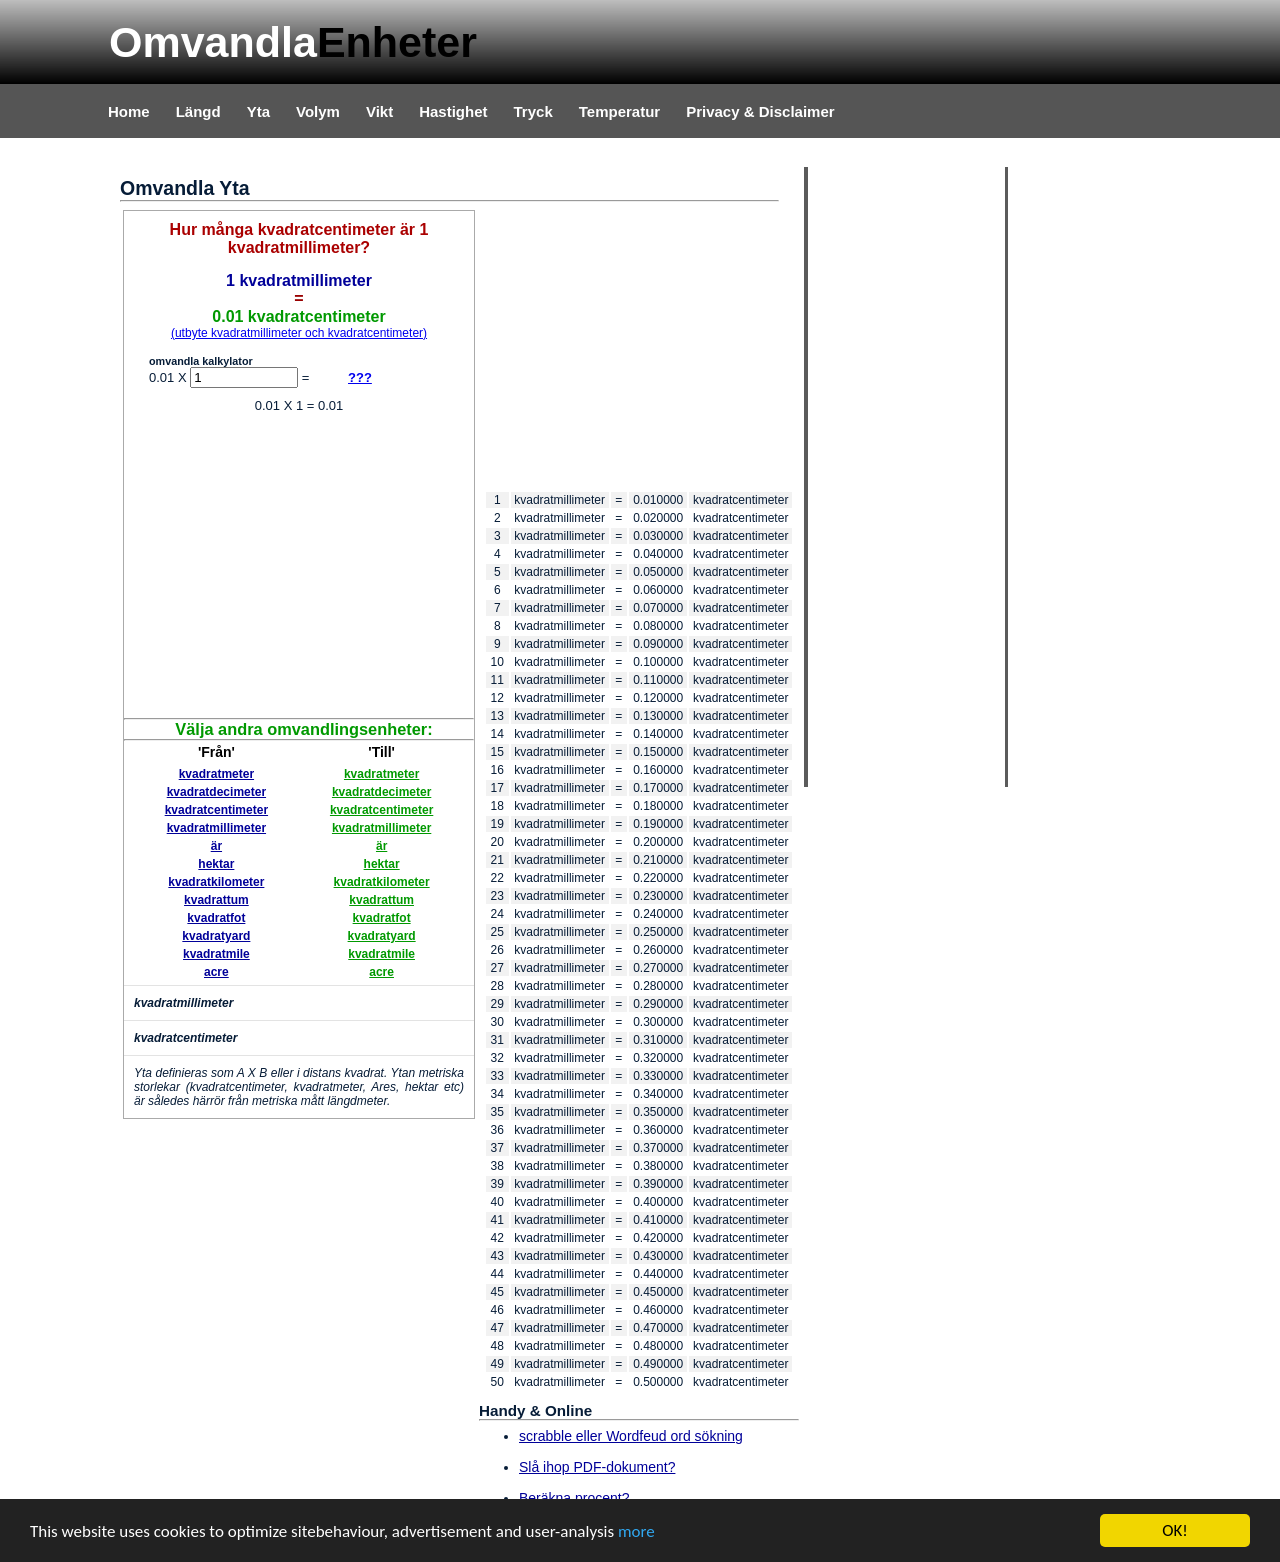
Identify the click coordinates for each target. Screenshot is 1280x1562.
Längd (198, 111)
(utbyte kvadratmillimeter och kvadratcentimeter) (299, 333)
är (216, 846)
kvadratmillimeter (216, 828)
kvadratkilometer (216, 882)
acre (216, 972)
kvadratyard (216, 936)
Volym (318, 111)
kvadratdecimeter (216, 792)
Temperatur (619, 111)
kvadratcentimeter (216, 810)
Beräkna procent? (574, 1498)
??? (360, 377)
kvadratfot (216, 918)
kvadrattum (216, 900)
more (636, 1531)
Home (129, 111)
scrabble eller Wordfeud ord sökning (631, 1436)
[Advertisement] (299, 568)
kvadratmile (216, 954)
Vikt (379, 111)
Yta (258, 111)
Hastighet (453, 111)
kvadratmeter (216, 774)
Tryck (533, 111)
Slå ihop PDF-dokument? (597, 1467)
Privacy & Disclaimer (760, 111)
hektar (216, 864)
